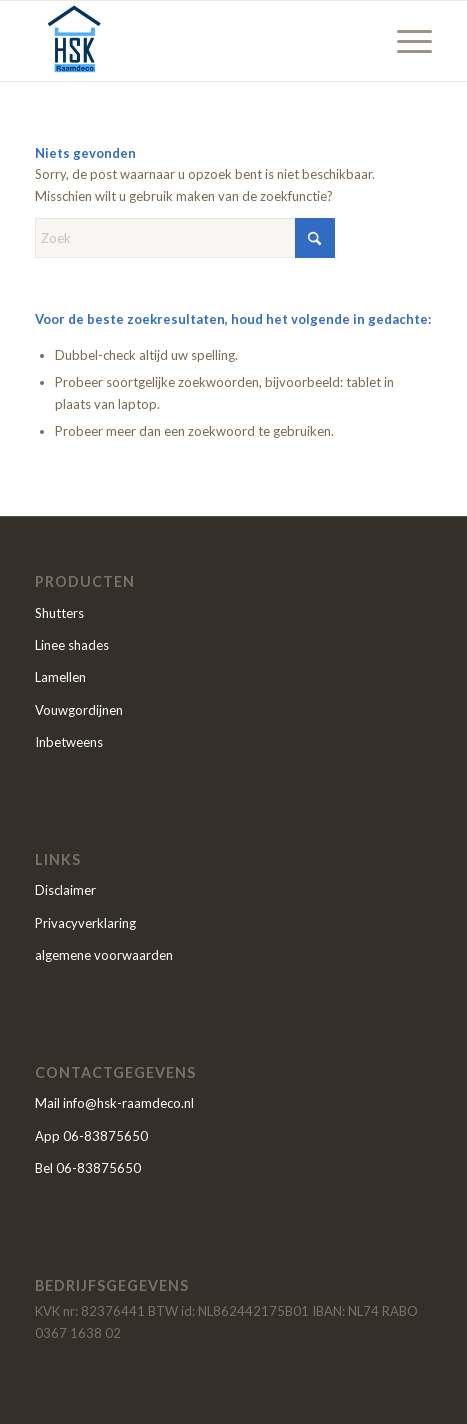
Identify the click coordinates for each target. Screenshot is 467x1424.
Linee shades (72, 645)
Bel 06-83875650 (88, 1168)
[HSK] (194, 41)
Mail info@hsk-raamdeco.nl (114, 1103)
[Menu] (404, 41)
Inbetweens (69, 742)
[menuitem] (404, 41)
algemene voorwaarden (104, 955)
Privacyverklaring (85, 923)
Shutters (59, 613)
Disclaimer (65, 890)
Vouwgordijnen (79, 710)
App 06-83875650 (91, 1136)
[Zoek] (185, 238)
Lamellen (60, 677)
